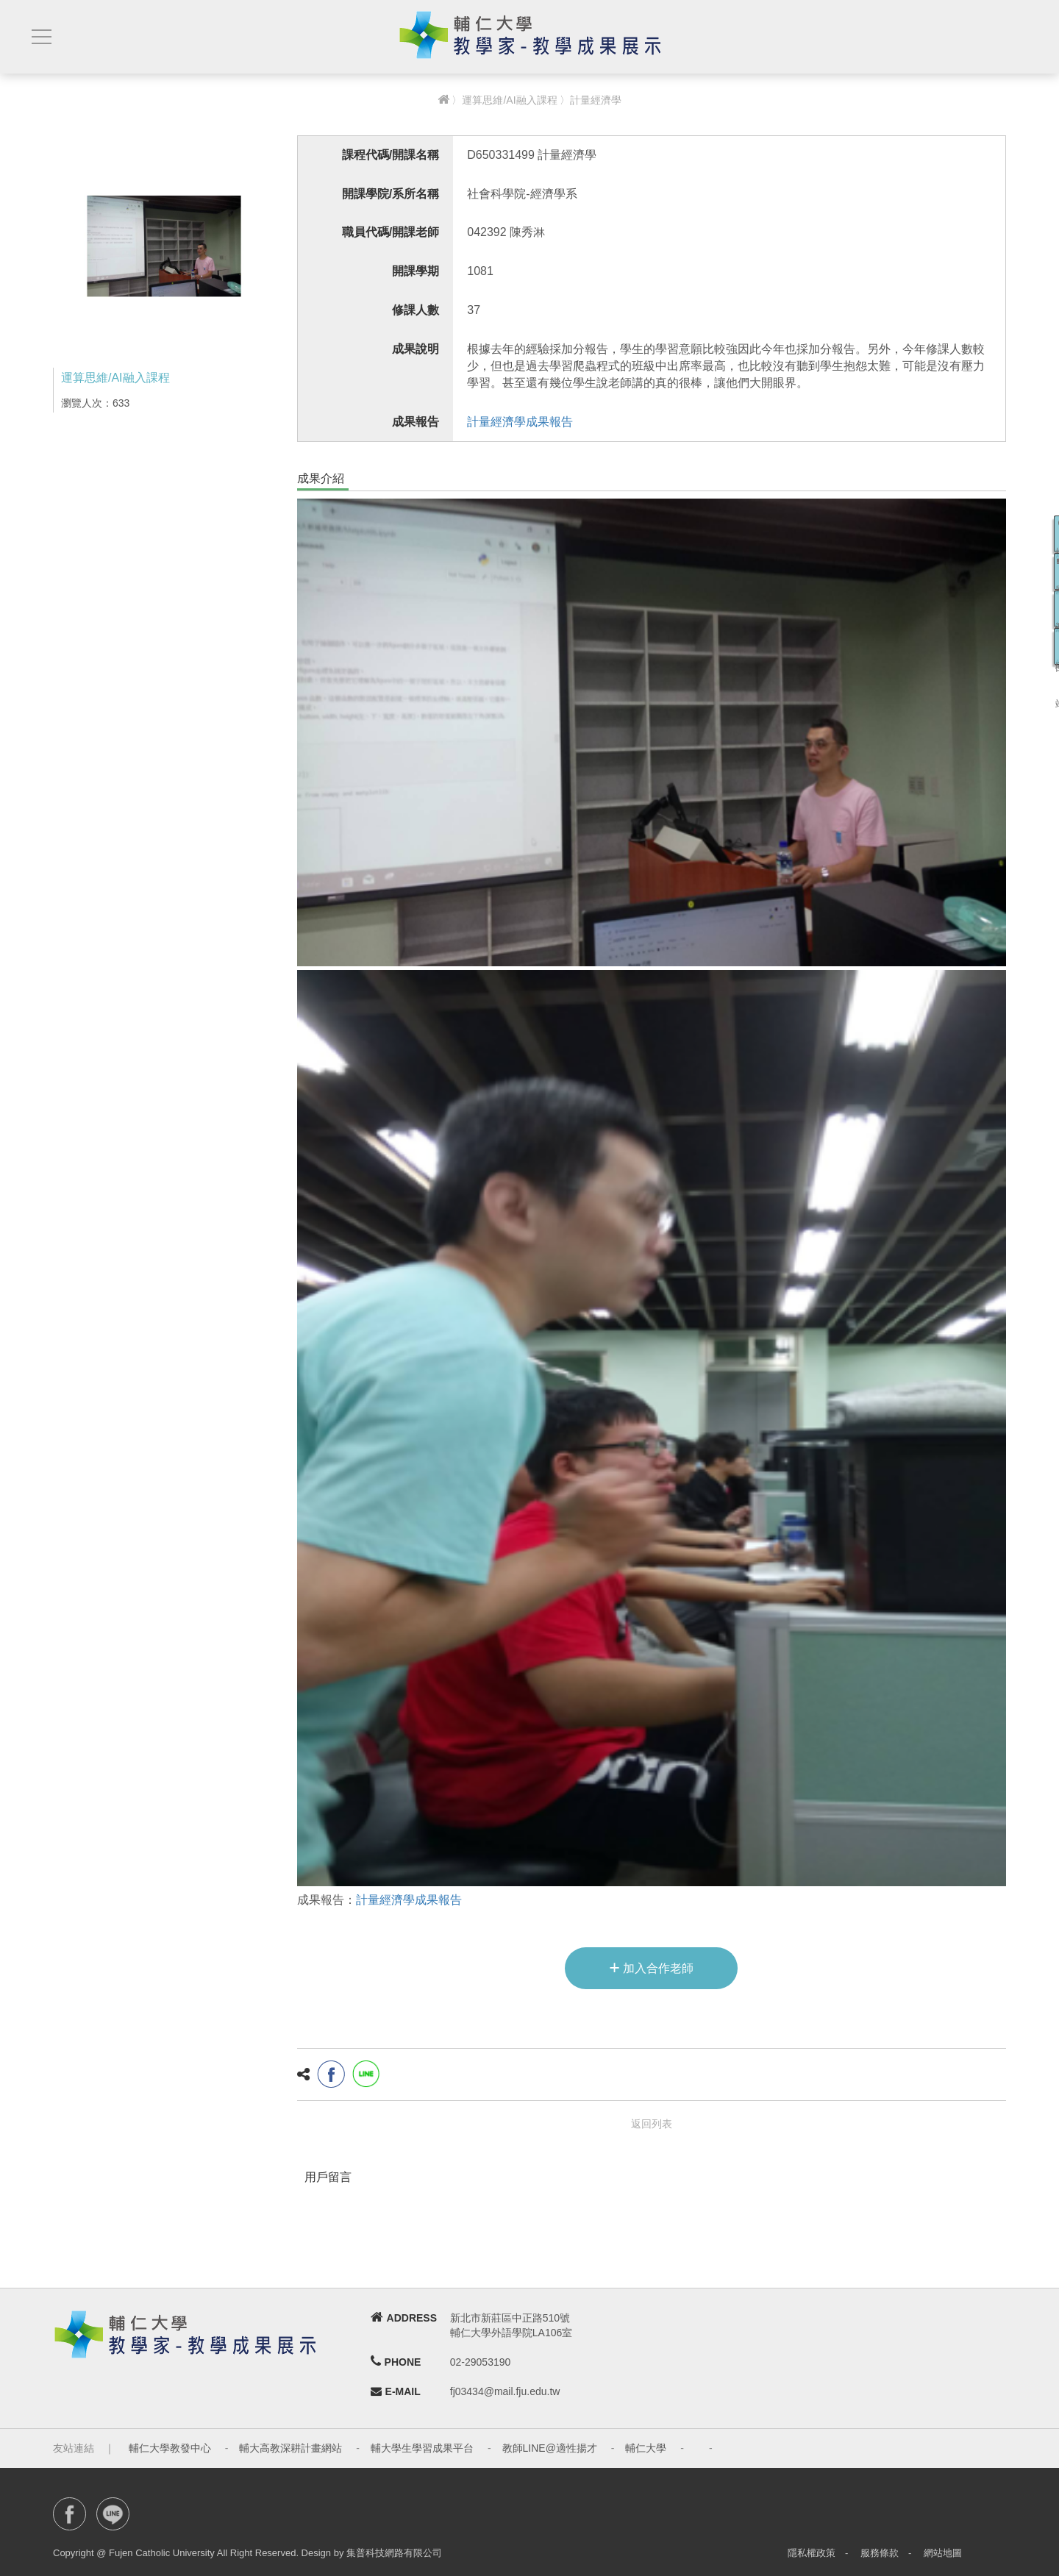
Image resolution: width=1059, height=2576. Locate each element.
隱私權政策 (811, 2552)
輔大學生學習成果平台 (422, 2448)
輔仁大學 (645, 2448)
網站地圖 (943, 2552)
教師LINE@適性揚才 (549, 2448)
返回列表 (651, 2124)
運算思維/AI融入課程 (509, 100)
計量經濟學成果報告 (520, 421)
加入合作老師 (651, 1967)
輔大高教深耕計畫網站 (290, 2448)
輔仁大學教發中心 (170, 2448)
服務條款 (879, 2552)
